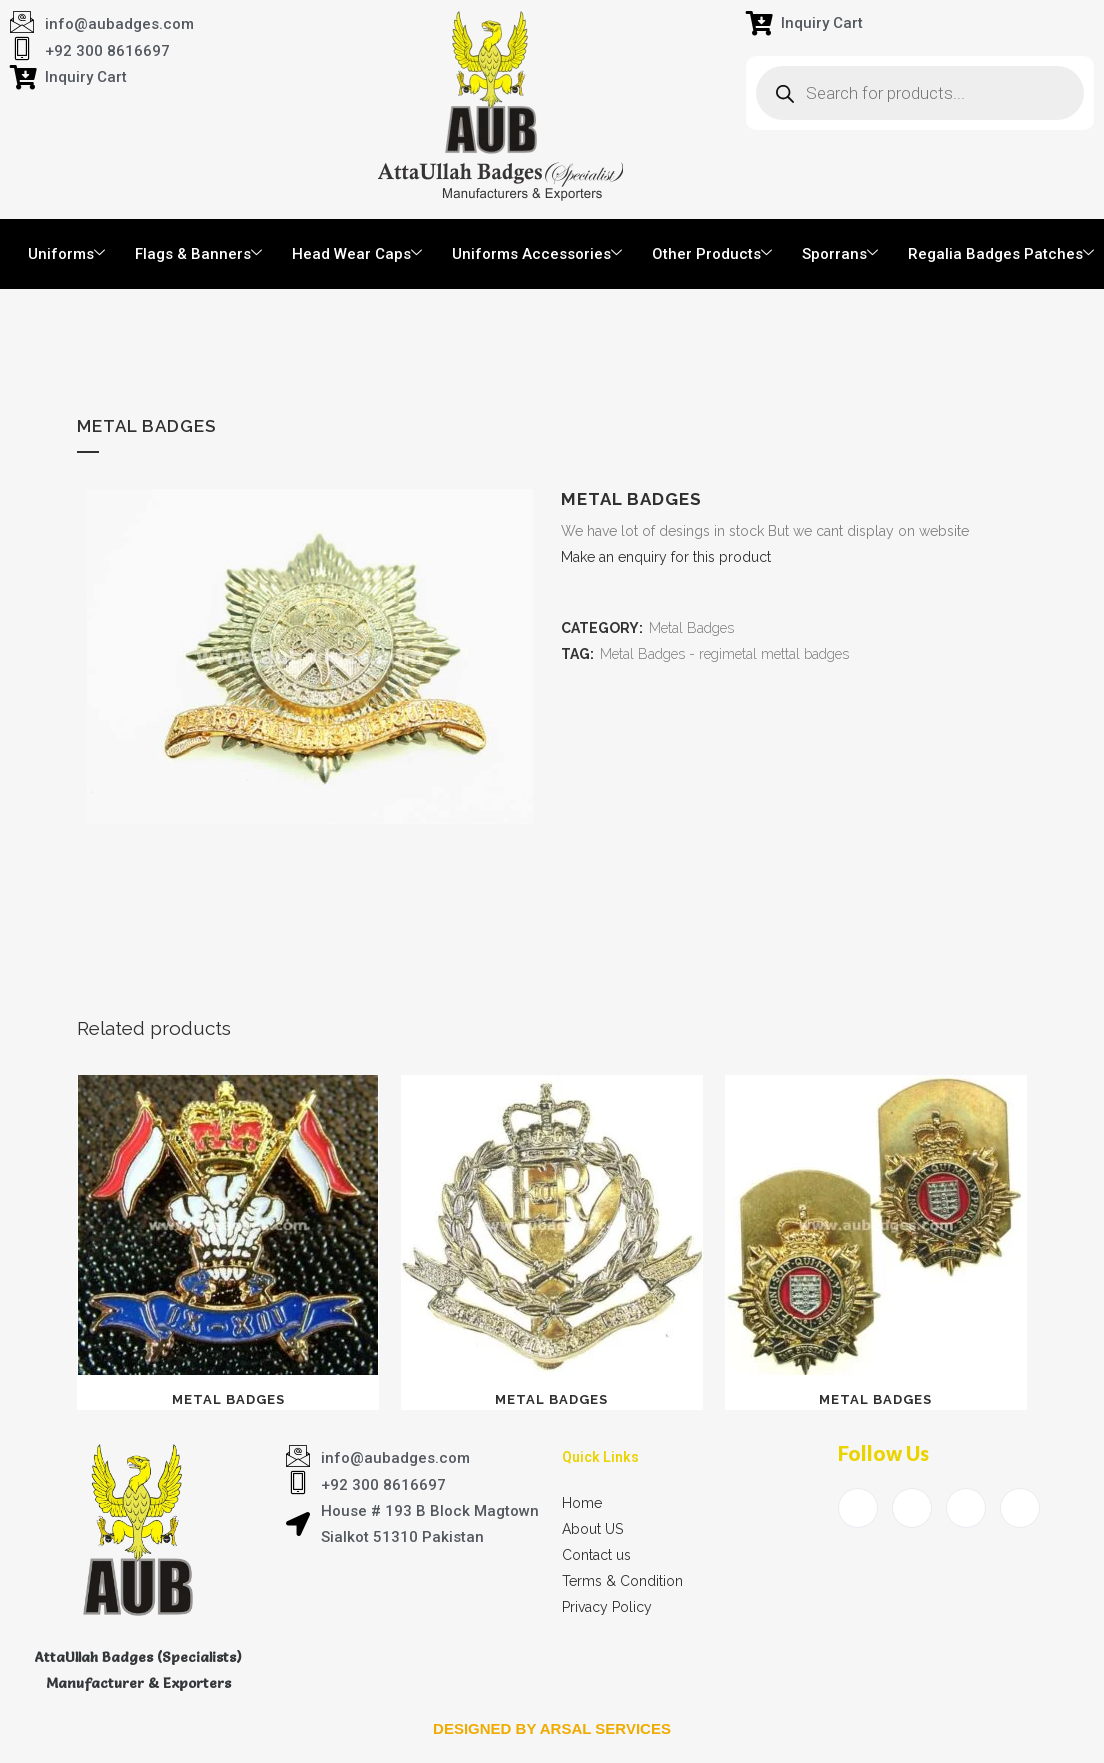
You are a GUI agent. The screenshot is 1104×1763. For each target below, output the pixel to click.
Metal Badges (691, 628)
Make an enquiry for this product (666, 557)
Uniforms (66, 254)
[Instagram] (1020, 1508)
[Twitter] (912, 1508)
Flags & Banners (198, 254)
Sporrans (840, 254)
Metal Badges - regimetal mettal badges (724, 654)
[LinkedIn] (966, 1508)
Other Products (712, 254)
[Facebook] (858, 1508)
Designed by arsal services (552, 1728)
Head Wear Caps (357, 254)
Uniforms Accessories (537, 254)
